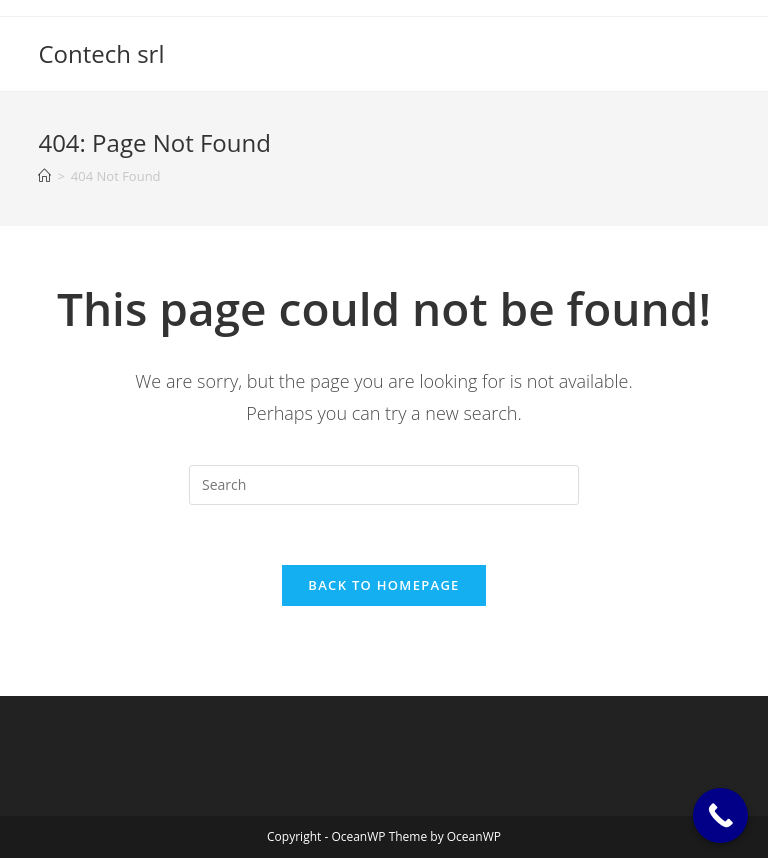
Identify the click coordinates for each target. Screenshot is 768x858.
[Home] (44, 176)
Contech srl (101, 53)
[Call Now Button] (720, 815)
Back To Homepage (383, 585)
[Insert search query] (384, 485)
